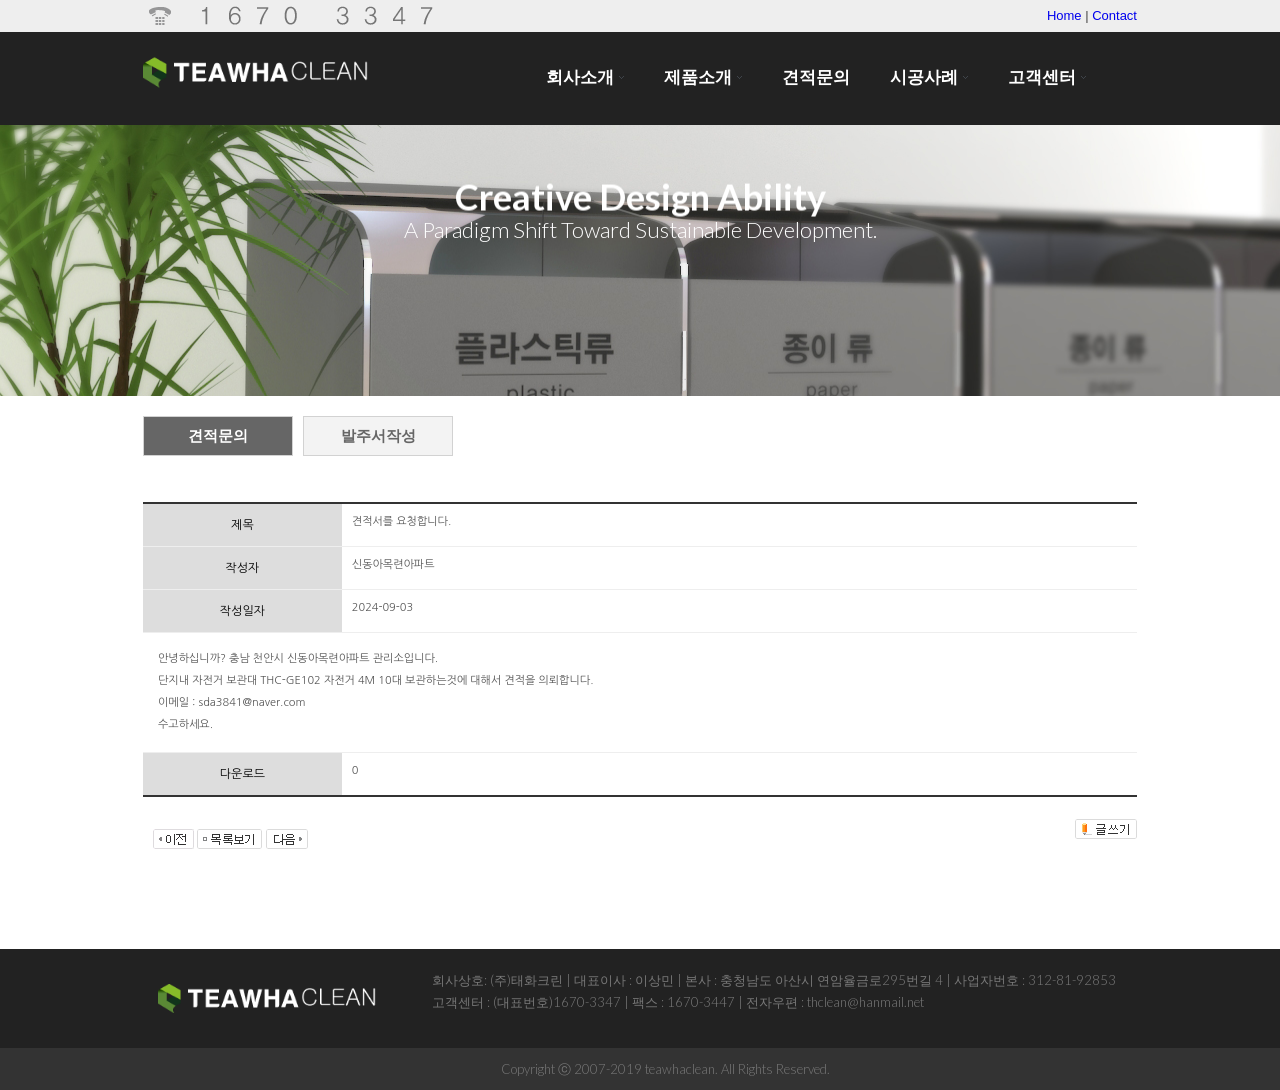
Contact (1114, 15)
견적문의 (218, 435)
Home (1064, 15)
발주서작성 (378, 435)
